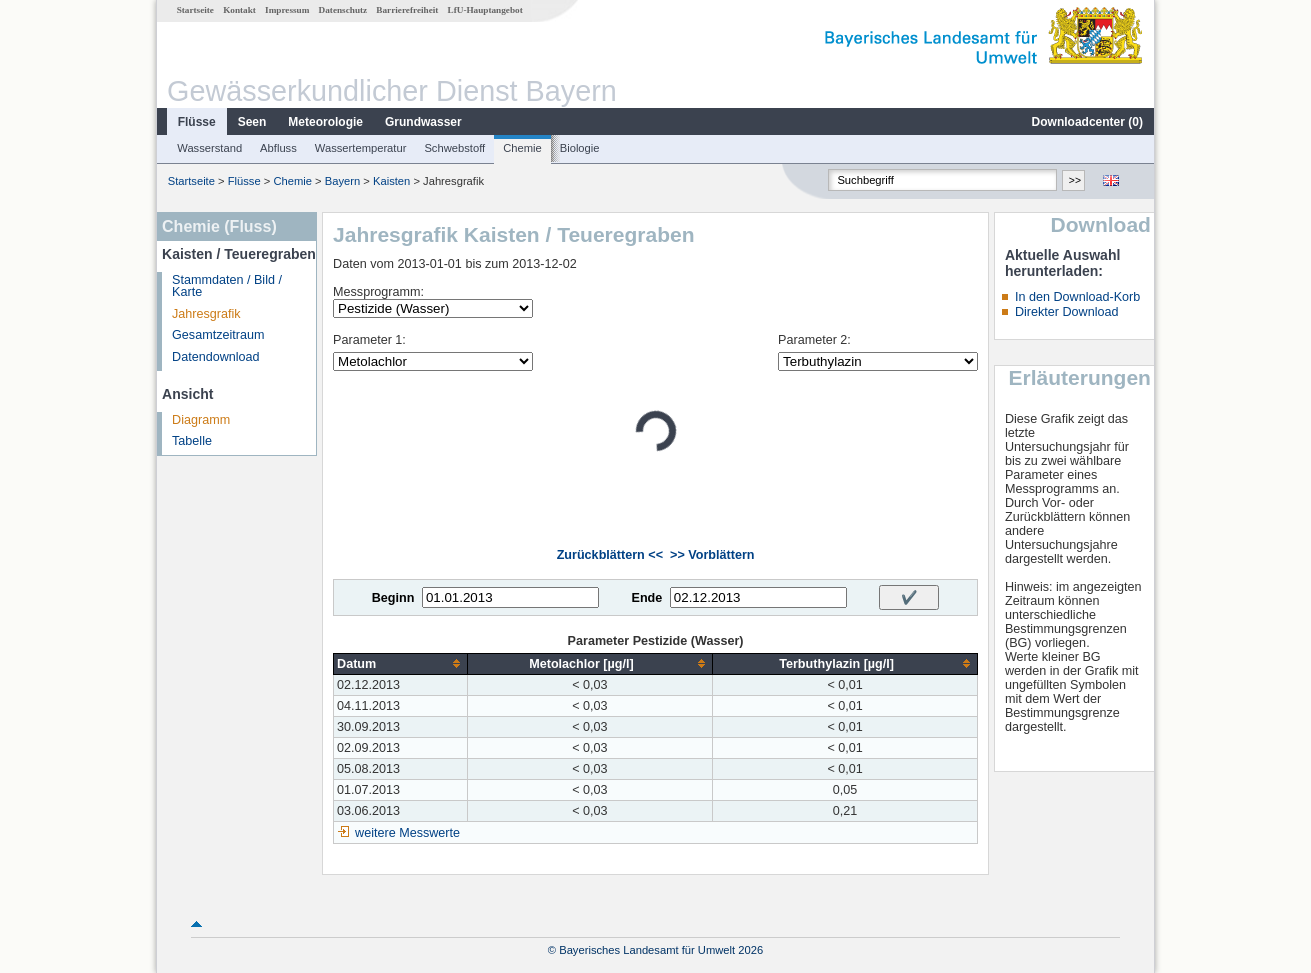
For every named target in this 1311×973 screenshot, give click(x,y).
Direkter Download (1067, 312)
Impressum (287, 10)
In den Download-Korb (1077, 297)
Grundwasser (423, 122)
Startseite (195, 10)
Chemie (522, 148)
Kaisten (391, 181)
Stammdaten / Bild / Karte (227, 286)
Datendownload (216, 357)
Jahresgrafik (206, 314)
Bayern (342, 181)
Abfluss (278, 148)
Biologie (580, 148)
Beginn (393, 598)
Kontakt (239, 10)
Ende (646, 598)
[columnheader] (401, 663)
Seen (252, 122)
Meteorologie (325, 122)
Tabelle (192, 441)
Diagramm (201, 420)
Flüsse (197, 122)
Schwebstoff (454, 148)
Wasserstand (209, 148)
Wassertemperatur (361, 148)
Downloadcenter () (1087, 122)
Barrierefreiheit (407, 10)
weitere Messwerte (407, 833)
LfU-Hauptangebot (485, 10)
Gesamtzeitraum (218, 335)
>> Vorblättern (712, 555)
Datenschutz (343, 10)
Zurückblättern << (610, 555)
